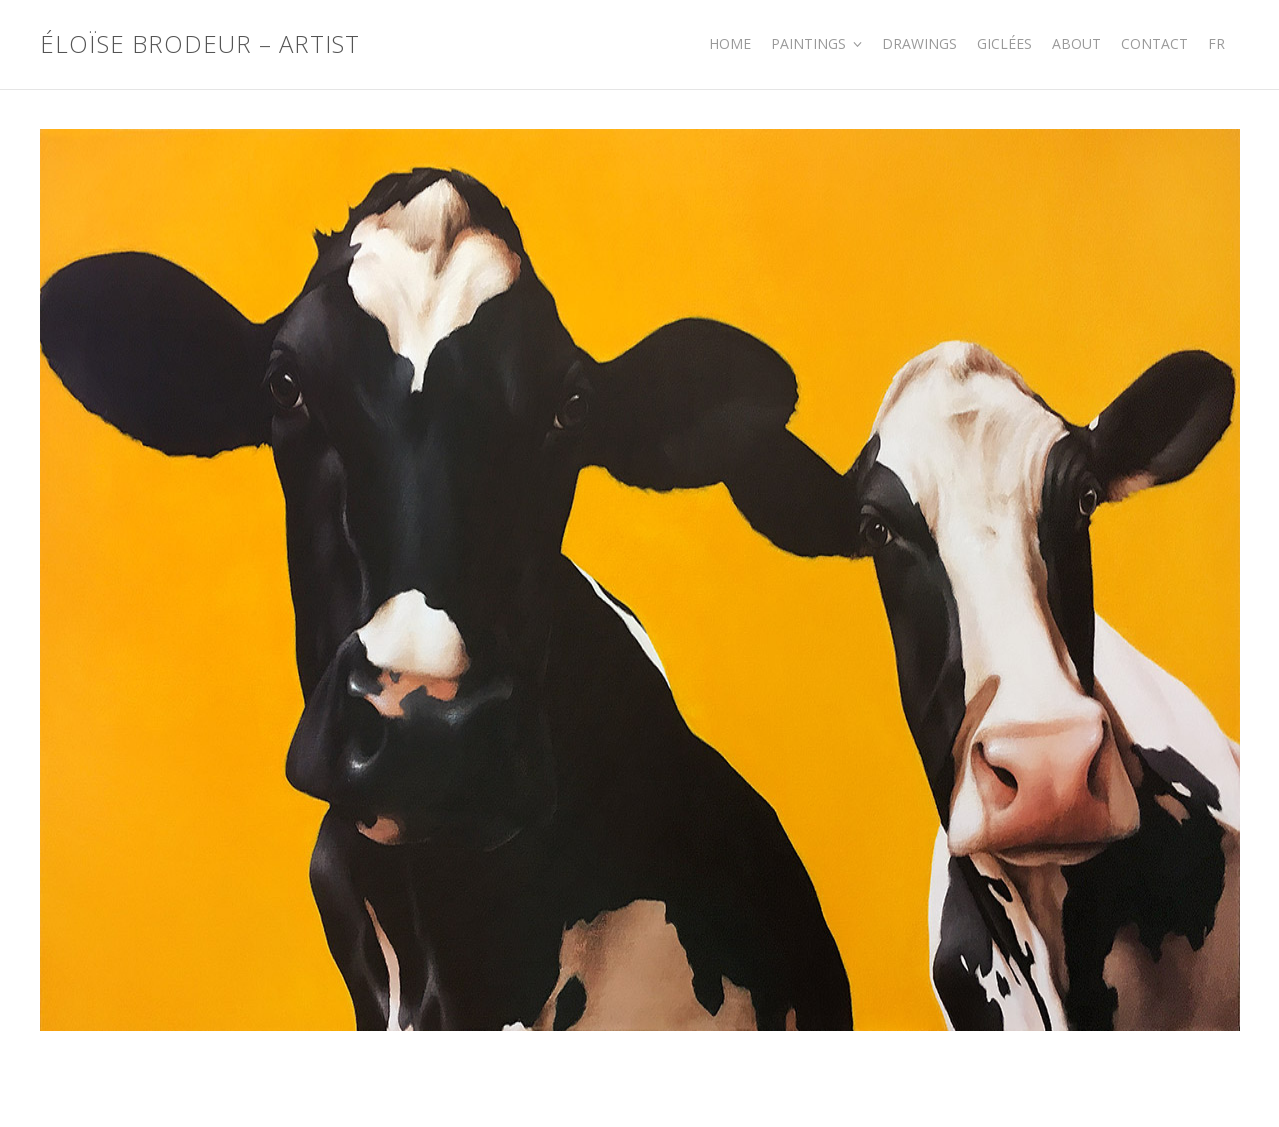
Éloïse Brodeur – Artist (200, 44)
